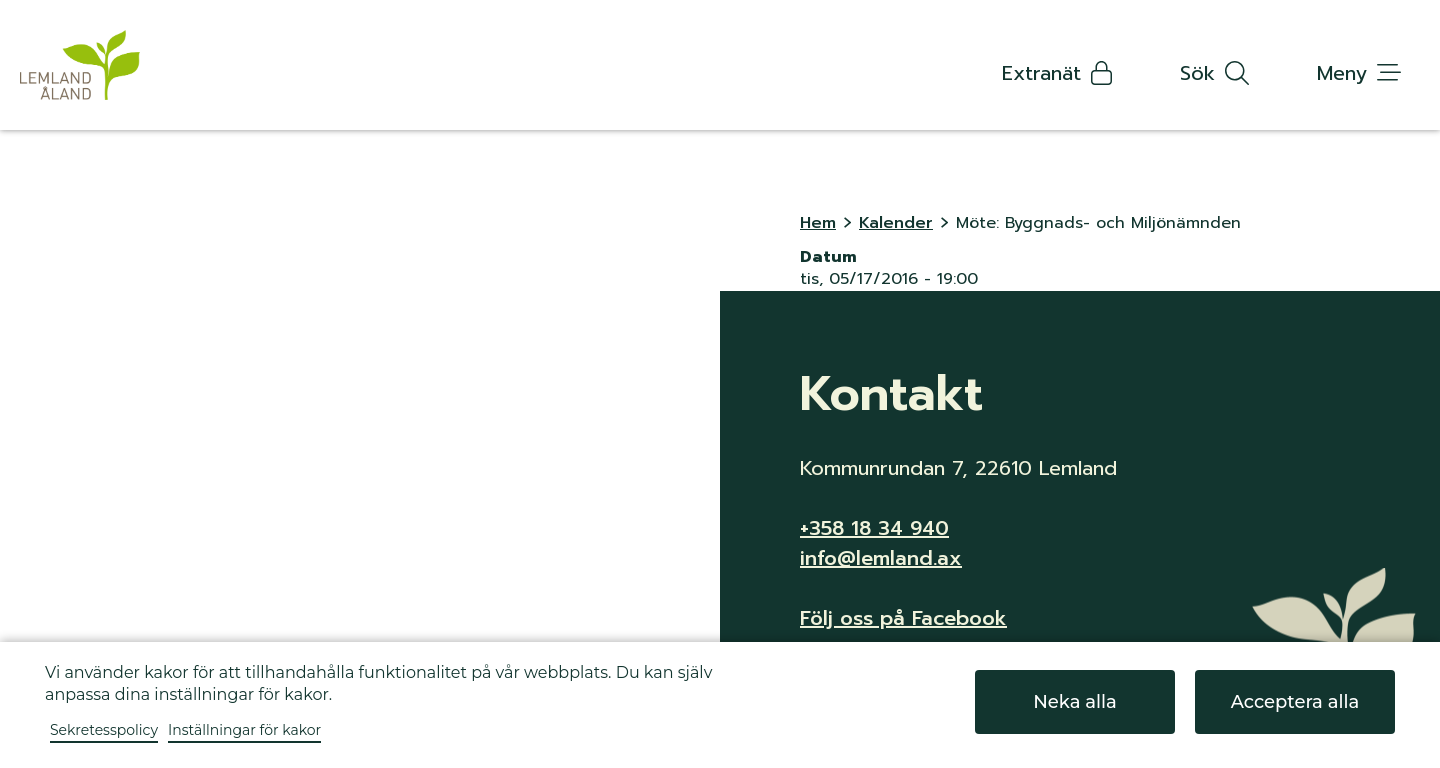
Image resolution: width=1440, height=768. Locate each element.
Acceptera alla (1295, 702)
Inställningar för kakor (244, 730)
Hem (818, 223)
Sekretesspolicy (104, 730)
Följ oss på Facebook (903, 618)
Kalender (896, 223)
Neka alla (1075, 702)
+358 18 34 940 (874, 528)
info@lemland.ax (881, 558)
